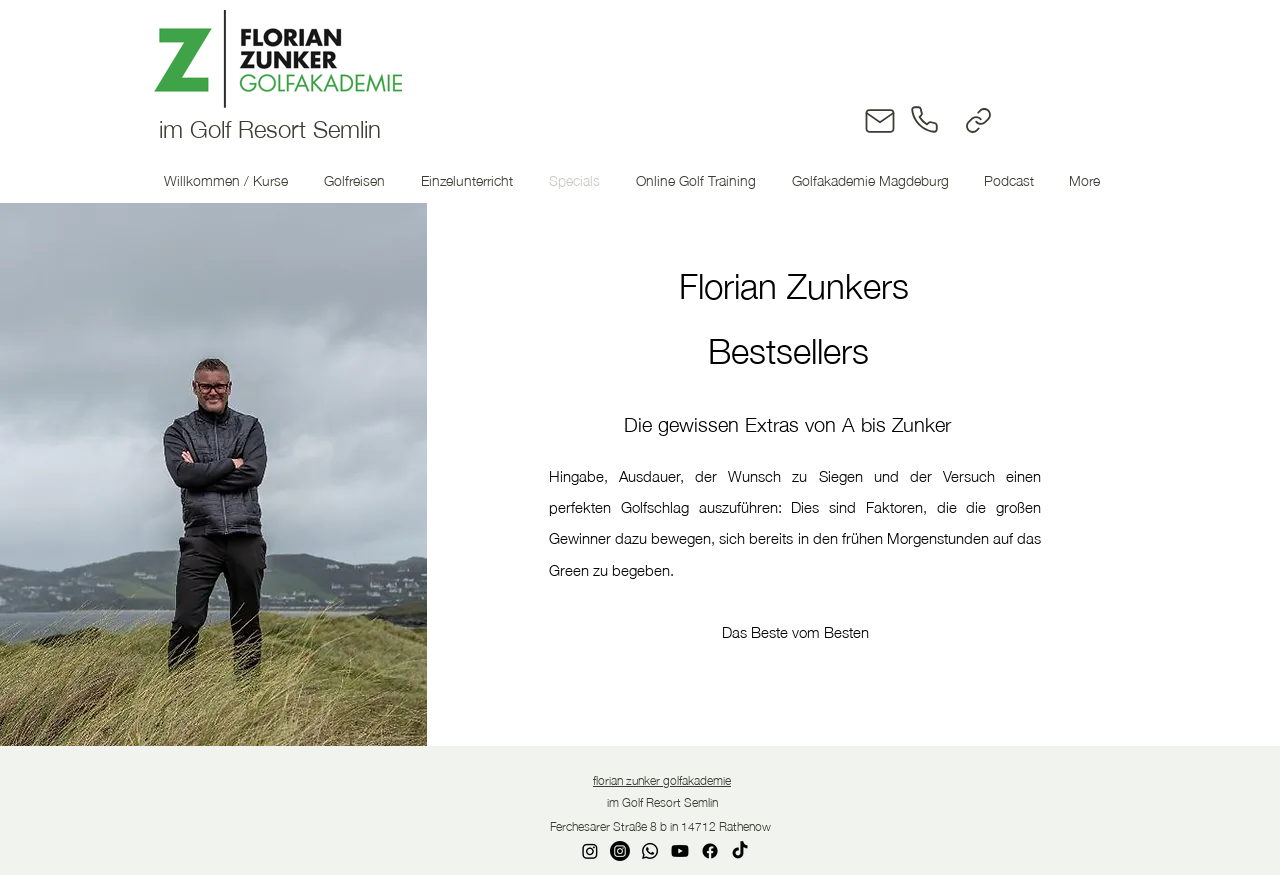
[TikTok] (740, 851)
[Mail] (880, 120)
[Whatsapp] (650, 851)
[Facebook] (710, 851)
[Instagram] (590, 851)
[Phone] (926, 119)
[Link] (978, 120)
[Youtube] (680, 851)
